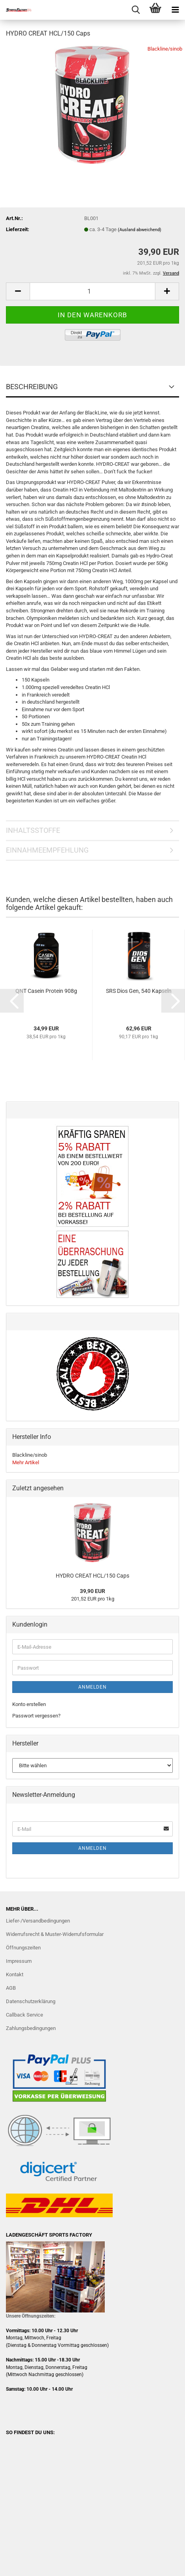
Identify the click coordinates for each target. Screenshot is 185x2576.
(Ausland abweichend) (139, 229)
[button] (18, 291)
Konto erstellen (29, 1704)
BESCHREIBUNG (32, 386)
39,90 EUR (92, 1591)
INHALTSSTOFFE (33, 830)
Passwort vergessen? (36, 1716)
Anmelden (92, 1687)
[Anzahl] (92, 291)
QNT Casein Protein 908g (46, 991)
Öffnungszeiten (23, 1948)
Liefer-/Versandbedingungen (38, 1921)
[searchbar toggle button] (135, 10)
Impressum (19, 1961)
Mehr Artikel (25, 1462)
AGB (11, 1988)
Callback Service (24, 2015)
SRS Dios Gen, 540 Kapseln (139, 991)
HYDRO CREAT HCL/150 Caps (92, 1575)
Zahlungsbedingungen (31, 2028)
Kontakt (14, 1974)
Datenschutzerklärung (30, 2001)
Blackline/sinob (164, 49)
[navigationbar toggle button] (175, 10)
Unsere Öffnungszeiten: (30, 2316)
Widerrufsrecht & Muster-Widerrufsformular (55, 1934)
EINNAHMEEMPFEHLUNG (47, 850)
